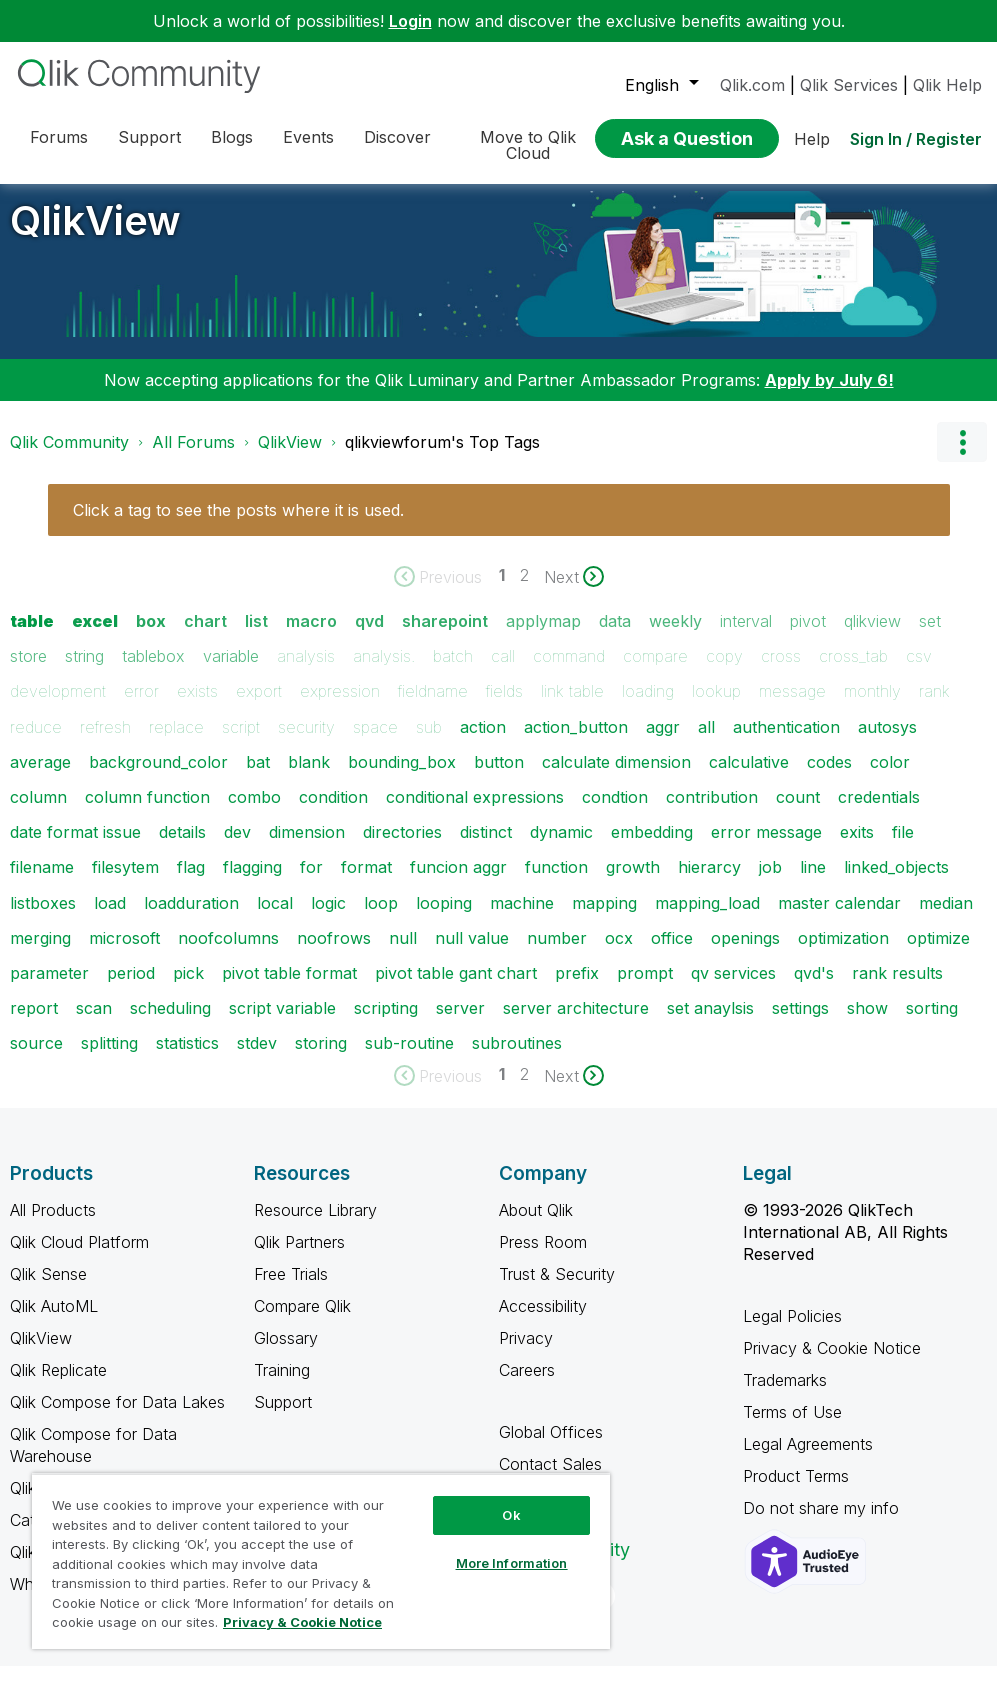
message (792, 706)
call (503, 671)
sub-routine (409, 1058)
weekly (675, 636)
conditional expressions (475, 812)
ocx (619, 953)
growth (633, 882)
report (34, 1023)
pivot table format (289, 988)
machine (522, 918)
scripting (386, 1023)
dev (237, 847)
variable (231, 671)
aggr (663, 742)
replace (176, 742)
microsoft (124, 953)
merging (40, 953)
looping (444, 918)
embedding (652, 847)
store (28, 671)
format (366, 882)
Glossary (286, 1353)
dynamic (561, 847)
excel (95, 636)
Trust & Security (557, 1289)
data (615, 636)
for (311, 882)
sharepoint (445, 636)
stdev (257, 1058)
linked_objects (896, 882)
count (798, 812)
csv (919, 671)
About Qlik (536, 1225)
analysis (306, 671)
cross (781, 671)
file (903, 847)
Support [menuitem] (149, 137)
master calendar (839, 918)
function (556, 882)
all (706, 742)
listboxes (43, 918)
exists (197, 706)
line (813, 882)
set (930, 636)
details (182, 847)
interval (746, 636)
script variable (282, 1023)
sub (429, 742)
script (241, 742)
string (84, 671)
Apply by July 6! (829, 395)
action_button (576, 742)
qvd (369, 636)
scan (94, 1023)
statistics (187, 1058)
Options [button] (962, 457)
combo (254, 812)
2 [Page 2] (524, 590)
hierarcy (709, 882)
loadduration (191, 918)
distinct (486, 847)
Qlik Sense (48, 1289)
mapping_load (707, 918)
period (131, 988)
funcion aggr (458, 882)
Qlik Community (69, 457)
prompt (645, 988)
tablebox (153, 671)
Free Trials (291, 1289)
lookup (716, 706)
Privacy (526, 1353)
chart (205, 636)
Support (283, 1417)
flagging (252, 882)
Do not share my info (823, 1523)
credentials (879, 812)
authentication (786, 742)
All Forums (193, 457)
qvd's (814, 988)
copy (724, 671)
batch (453, 671)
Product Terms (796, 1491)
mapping (604, 918)
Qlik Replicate (58, 1385)
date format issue (75, 847)
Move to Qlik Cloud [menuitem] (528, 145)
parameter (49, 988)
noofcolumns (228, 953)
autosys (887, 742)
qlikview (872, 636)
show (867, 1023)
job (770, 882)
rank (934, 706)
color (890, 777)
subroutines (517, 1058)
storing (321, 1058)
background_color (158, 777)
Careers (527, 1385)
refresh (105, 742)
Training (282, 1385)
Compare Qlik (302, 1321)
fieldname (433, 706)
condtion (615, 812)
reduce (36, 742)
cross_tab (853, 671)
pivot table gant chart (456, 988)
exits (857, 847)
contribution (712, 812)
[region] (321, 1561)
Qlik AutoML (54, 1321)
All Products (53, 1225)
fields (504, 706)
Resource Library (315, 1225)
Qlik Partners (299, 1257)
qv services (733, 988)
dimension (307, 847)
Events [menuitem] (308, 137)
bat (258, 777)
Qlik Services (849, 85)
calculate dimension (616, 777)
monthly (872, 706)
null (403, 953)
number (557, 953)
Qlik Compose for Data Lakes (117, 1417)
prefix (577, 988)
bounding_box (402, 777)
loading (648, 706)
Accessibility (543, 1321)
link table (572, 706)
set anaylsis (710, 1023)
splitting (109, 1058)
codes (829, 777)
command (569, 671)
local (275, 918)
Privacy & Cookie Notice (832, 1363)
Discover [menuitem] (397, 137)
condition (333, 812)
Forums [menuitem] (59, 137)
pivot (808, 636)
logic (328, 918)
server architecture (576, 1023)
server (460, 1023)
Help (812, 139)
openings (745, 953)
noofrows (334, 953)
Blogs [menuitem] (232, 137)
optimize (938, 953)
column (38, 812)
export (259, 706)
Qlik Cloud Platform (79, 1257)
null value (472, 953)
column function (147, 812)
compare (655, 671)
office (672, 953)
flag (191, 882)
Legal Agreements (808, 1459)
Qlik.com (752, 85)
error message (766, 847)
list (256, 636)
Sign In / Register (916, 139)
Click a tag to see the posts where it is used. (238, 525)
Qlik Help (947, 85)
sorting (932, 1023)
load (110, 918)
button (499, 777)
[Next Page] (574, 592)
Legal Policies (792, 1331)
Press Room (543, 1257)
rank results (897, 988)
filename (42, 882)
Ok (511, 1515)
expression (340, 706)
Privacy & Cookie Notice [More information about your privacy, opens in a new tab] (302, 1622)
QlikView (95, 235)
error (141, 706)
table (32, 636)
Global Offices (551, 1447)
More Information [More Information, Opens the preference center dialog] (512, 1563)
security (306, 742)
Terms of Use (792, 1427)
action (483, 742)
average (40, 777)
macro (311, 636)
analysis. (384, 671)
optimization (843, 953)
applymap (543, 636)
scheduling (170, 1023)
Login (410, 21)
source (36, 1058)
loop (381, 918)
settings (800, 1023)
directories (402, 847)
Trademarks (785, 1395)
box (151, 636)
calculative (749, 777)
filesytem (125, 882)
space (375, 742)
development (58, 706)
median (946, 918)
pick (188, 988)
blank (309, 777)
